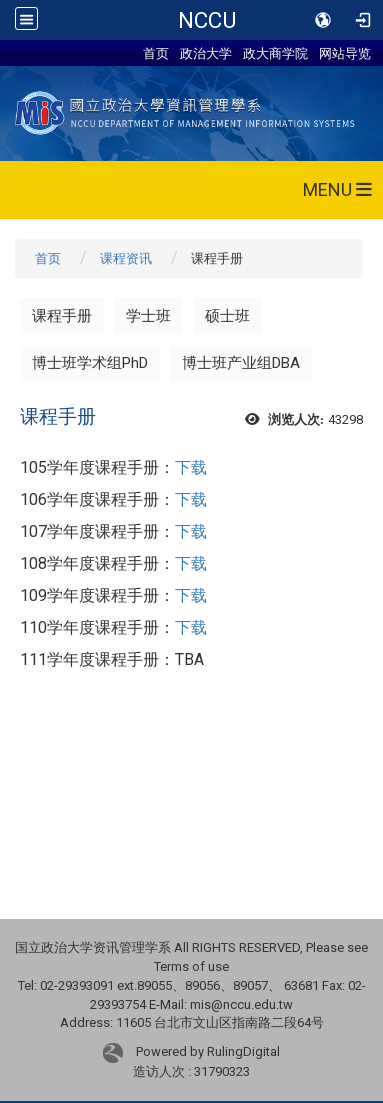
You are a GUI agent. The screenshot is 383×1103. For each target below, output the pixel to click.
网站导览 (345, 53)
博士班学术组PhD (90, 363)
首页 (156, 53)
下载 (191, 467)
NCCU (207, 20)
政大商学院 (275, 53)
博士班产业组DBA (241, 363)
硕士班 (227, 316)
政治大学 (206, 53)
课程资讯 (126, 258)
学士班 (148, 316)
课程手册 (62, 316)
